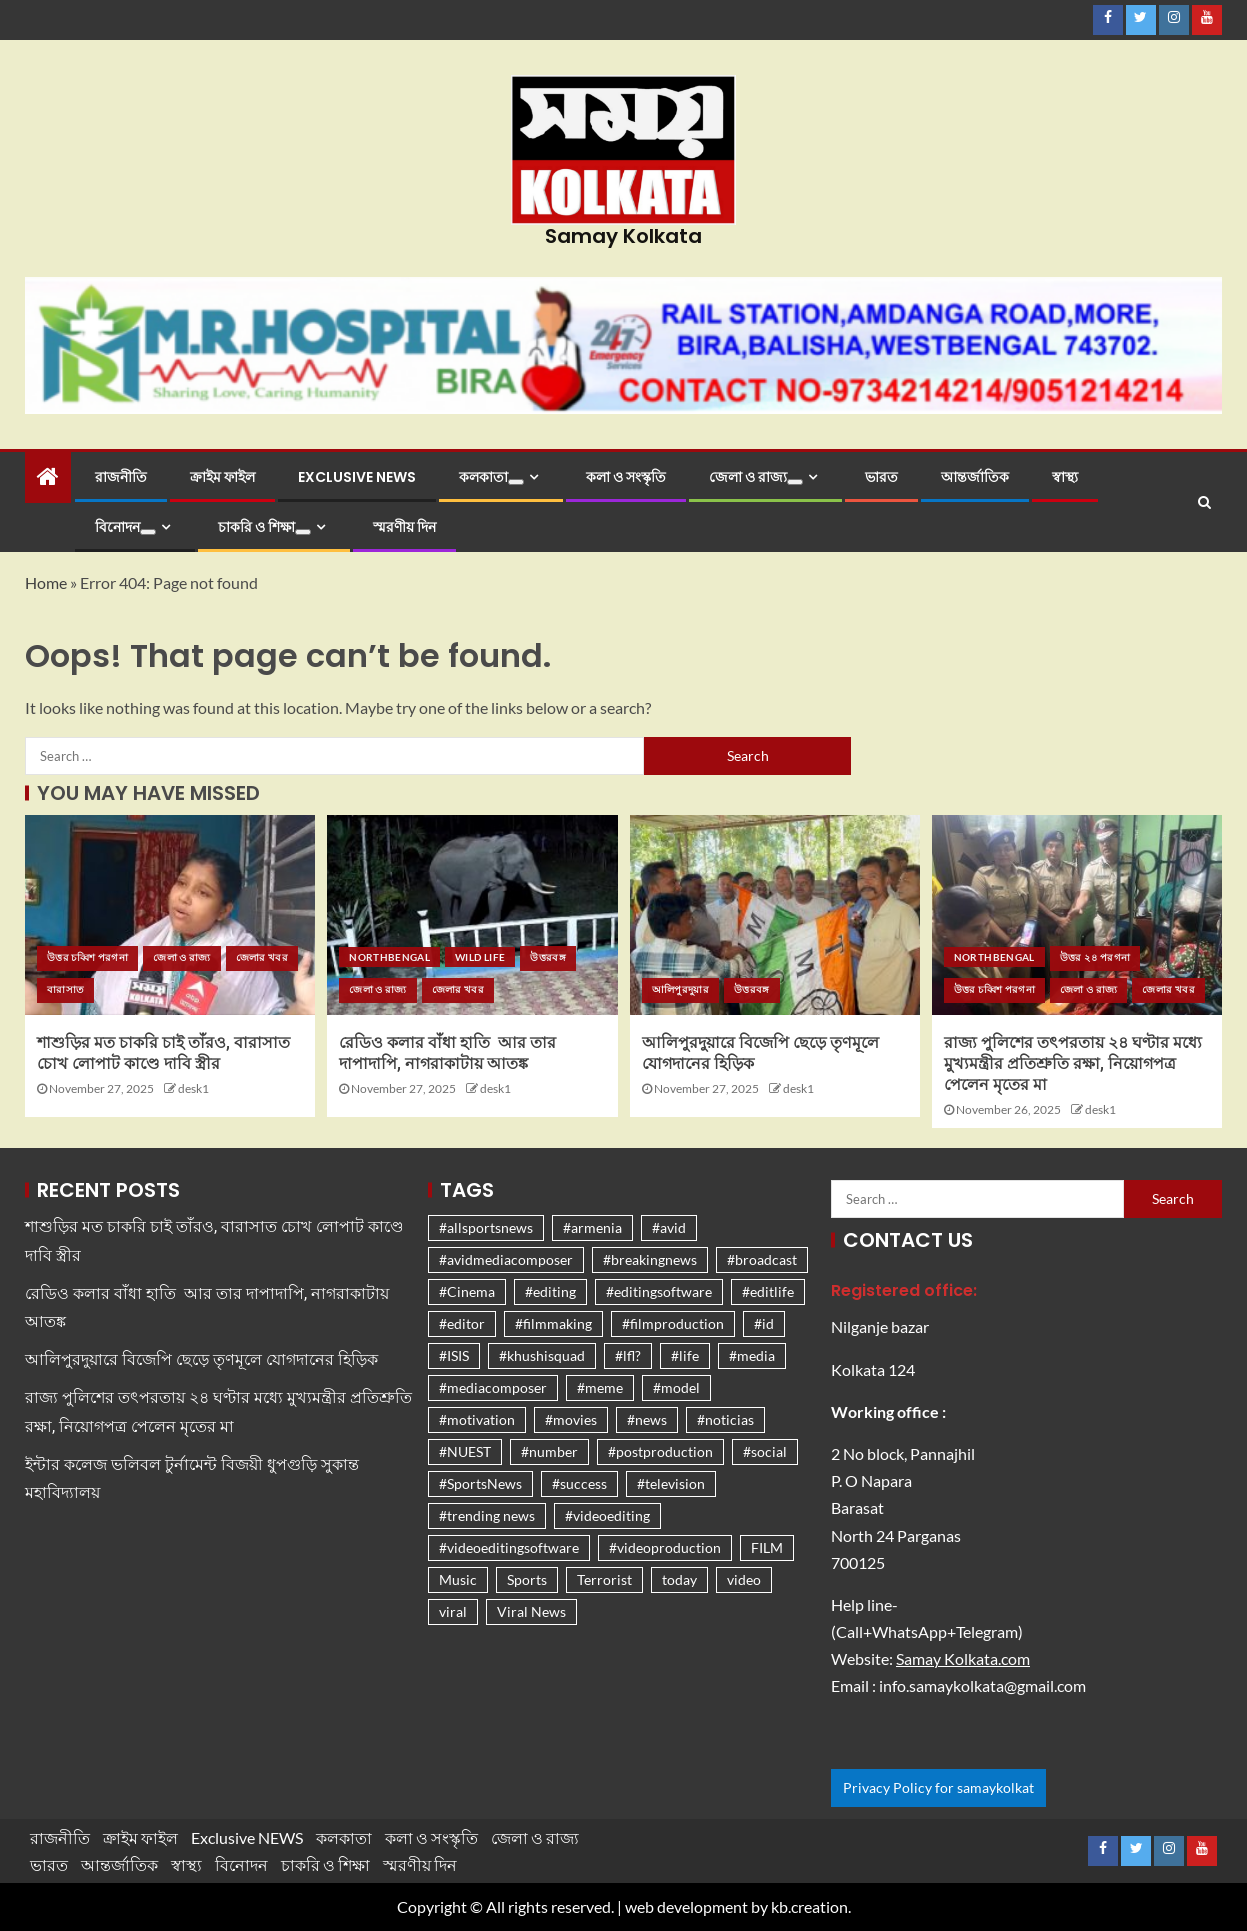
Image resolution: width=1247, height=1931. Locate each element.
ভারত (881, 477)
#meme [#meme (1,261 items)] (600, 1387)
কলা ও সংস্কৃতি (626, 477)
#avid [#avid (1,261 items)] (669, 1227)
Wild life (480, 957)
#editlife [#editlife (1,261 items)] (768, 1291)
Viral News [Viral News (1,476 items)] (531, 1611)
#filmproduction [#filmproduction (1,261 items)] (673, 1323)
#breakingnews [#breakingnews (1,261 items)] (650, 1259)
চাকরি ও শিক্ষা (264, 527)
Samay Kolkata (623, 236)
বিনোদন (125, 527)
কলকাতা (491, 477)
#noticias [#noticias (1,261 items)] (725, 1419)
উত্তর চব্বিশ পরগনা (87, 957)
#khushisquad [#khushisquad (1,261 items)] (542, 1355)
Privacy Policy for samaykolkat (938, 1787)
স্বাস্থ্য (1065, 477)
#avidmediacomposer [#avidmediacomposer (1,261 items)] (506, 1259)
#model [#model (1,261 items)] (676, 1387)
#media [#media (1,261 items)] (752, 1355)
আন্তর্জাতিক (975, 477)
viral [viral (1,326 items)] (453, 1611)
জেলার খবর (262, 957)
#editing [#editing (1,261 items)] (550, 1291)
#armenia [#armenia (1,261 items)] (592, 1227)
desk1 (193, 1088)
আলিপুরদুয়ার (680, 989)
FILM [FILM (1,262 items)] (767, 1547)
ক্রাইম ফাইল (222, 477)
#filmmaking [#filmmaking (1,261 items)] (553, 1323)
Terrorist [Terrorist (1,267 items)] (604, 1579)
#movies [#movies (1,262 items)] (571, 1419)
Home (46, 582)
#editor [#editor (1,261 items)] (462, 1323)
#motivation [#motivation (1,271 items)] (477, 1419)
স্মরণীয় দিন (404, 527)
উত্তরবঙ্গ (548, 957)
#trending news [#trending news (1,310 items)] (487, 1515)
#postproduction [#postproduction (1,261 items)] (660, 1451)
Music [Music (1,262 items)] (458, 1579)
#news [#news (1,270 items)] (647, 1419)
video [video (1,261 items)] (744, 1579)
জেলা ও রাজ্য (756, 477)
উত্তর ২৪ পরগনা (1095, 957)
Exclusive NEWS (357, 477)
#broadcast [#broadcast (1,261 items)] (762, 1259)
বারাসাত (65, 989)
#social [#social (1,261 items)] (765, 1451)
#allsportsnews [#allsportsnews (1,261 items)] (486, 1227)
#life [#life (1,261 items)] (685, 1355)
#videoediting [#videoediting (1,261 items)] (607, 1515)
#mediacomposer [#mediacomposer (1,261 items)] (493, 1387)
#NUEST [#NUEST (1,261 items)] (465, 1451)
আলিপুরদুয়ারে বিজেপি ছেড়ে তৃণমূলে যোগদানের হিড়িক (201, 1359)
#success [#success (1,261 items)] (579, 1483)
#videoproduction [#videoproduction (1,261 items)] (665, 1547)
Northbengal (389, 957)
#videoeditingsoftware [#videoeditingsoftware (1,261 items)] (509, 1547)
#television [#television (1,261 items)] (671, 1483)
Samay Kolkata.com (963, 1658)
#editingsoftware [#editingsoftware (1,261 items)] (659, 1291)
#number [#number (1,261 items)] (549, 1451)
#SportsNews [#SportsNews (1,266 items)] (480, 1483)
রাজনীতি (121, 477)
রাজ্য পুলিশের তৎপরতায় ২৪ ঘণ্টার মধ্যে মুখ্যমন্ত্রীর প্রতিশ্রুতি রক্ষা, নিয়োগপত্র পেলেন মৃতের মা (1073, 1064)
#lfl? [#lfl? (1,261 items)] (628, 1355)
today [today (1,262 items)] (679, 1579)
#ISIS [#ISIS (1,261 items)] (454, 1355)
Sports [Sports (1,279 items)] (527, 1579)
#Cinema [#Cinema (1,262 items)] (467, 1291)
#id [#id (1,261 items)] (764, 1323)
